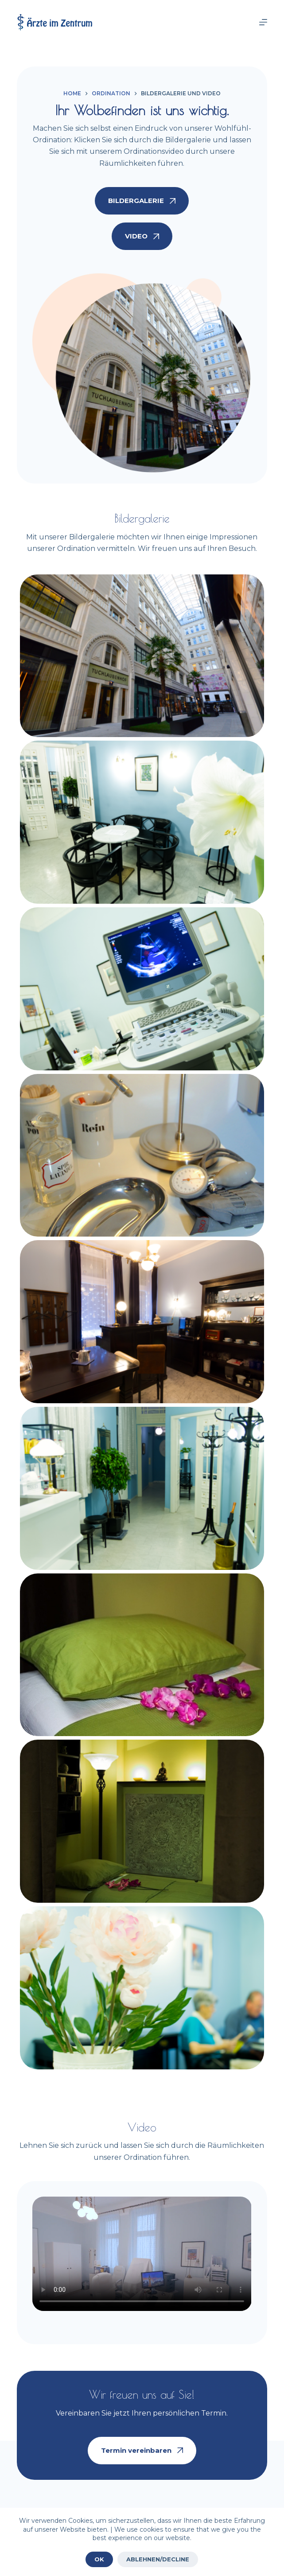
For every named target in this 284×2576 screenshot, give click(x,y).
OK (99, 2559)
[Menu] (263, 22)
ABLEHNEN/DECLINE (157, 2559)
